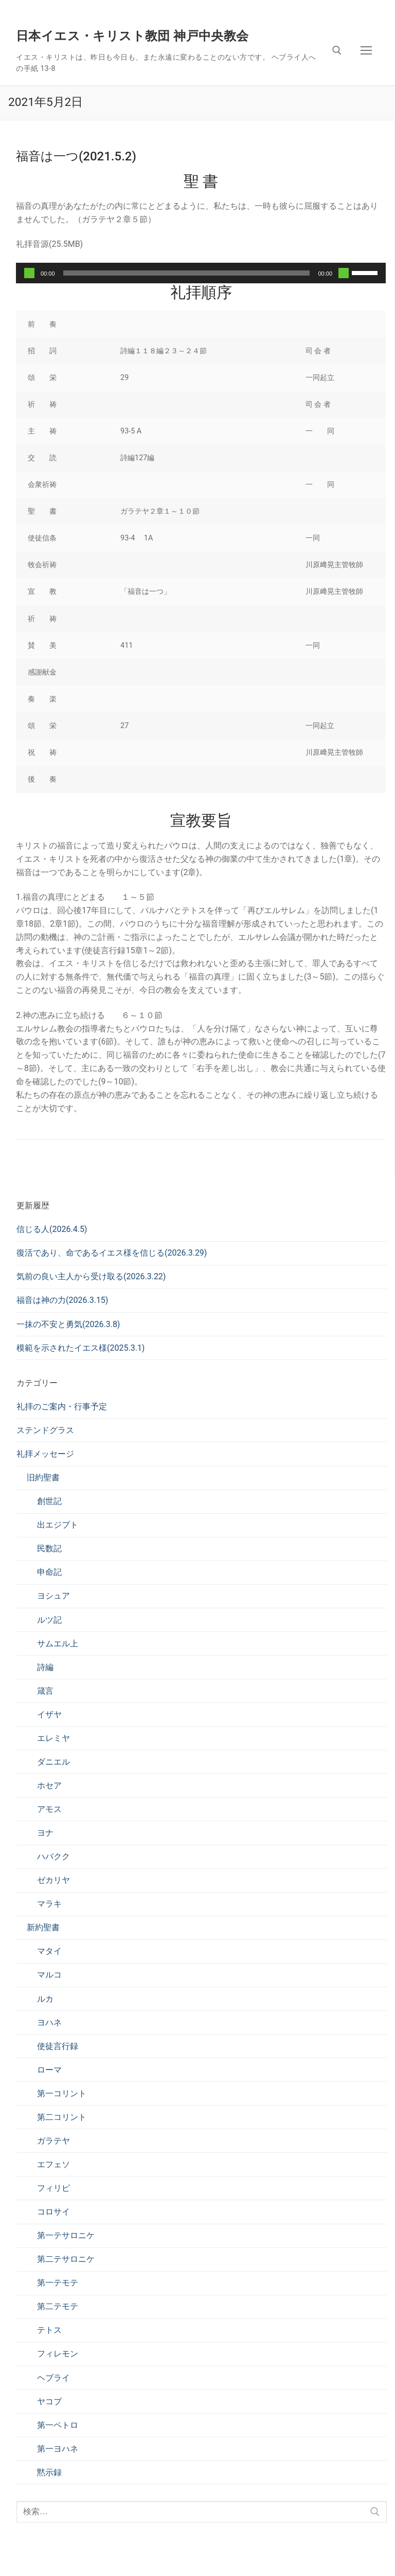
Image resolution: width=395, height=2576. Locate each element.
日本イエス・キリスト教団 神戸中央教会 (132, 36)
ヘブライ (53, 2378)
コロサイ (53, 2212)
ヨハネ (49, 2022)
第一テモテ (57, 2283)
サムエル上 (57, 1643)
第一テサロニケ (66, 2235)
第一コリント (61, 2093)
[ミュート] (343, 273)
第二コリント (61, 2117)
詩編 (45, 1667)
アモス (49, 1809)
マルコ (49, 1975)
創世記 (49, 1501)
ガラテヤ (53, 2141)
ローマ (49, 2070)
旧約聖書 (43, 1477)
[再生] (29, 273)
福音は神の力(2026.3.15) (62, 1300)
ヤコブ (49, 2401)
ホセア (49, 1785)
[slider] (186, 273)
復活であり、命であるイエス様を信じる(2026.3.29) (111, 1253)
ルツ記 (49, 1620)
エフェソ (53, 2164)
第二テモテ (57, 2306)
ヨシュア (53, 1596)
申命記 (49, 1572)
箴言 (45, 1691)
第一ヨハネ (57, 2449)
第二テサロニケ (66, 2259)
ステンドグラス (45, 1430)
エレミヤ (53, 1738)
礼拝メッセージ (45, 1454)
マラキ (49, 1904)
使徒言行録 (57, 2046)
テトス (49, 2330)
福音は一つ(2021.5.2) (76, 156)
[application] (201, 273)
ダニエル (53, 1762)
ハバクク (53, 1856)
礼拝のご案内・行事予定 (61, 1406)
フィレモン (57, 2354)
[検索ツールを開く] (337, 50)
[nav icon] (366, 50)
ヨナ (45, 1833)
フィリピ (53, 2188)
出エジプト (57, 1525)
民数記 (49, 1548)
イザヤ (49, 1714)
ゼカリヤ (53, 1880)
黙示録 (49, 2472)
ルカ (45, 1999)
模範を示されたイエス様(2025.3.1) (80, 1348)
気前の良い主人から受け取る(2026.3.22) (91, 1276)
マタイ (49, 1951)
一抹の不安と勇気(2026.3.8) (68, 1324)
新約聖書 (43, 1927)
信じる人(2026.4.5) (51, 1229)
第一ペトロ (57, 2425)
